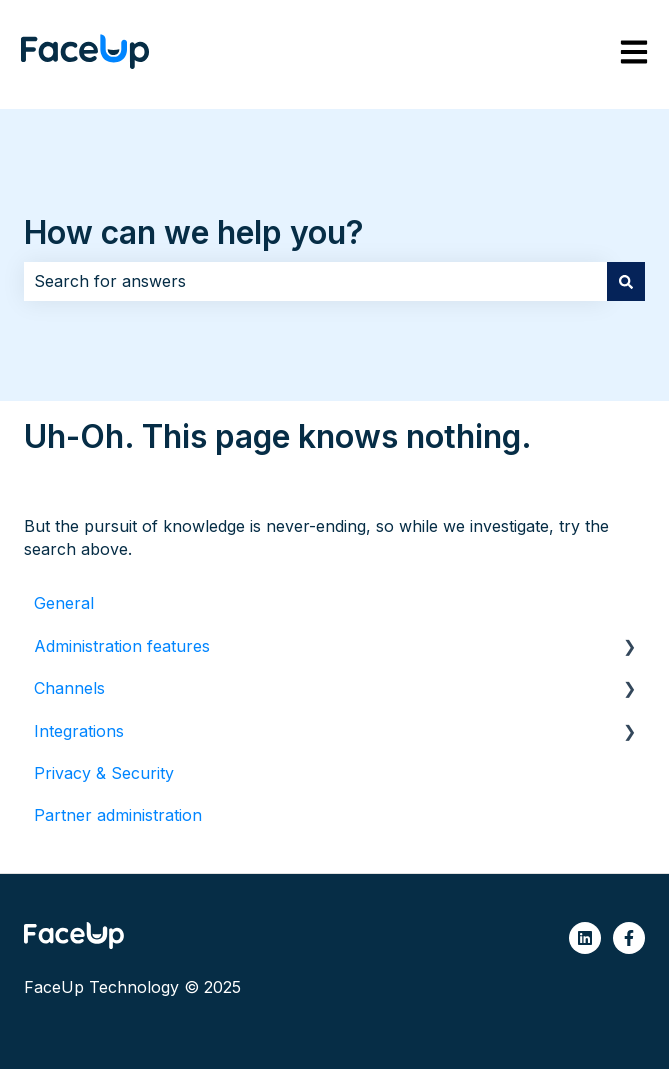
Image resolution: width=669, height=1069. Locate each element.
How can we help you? (194, 232)
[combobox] (315, 281)
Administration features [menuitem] (122, 646)
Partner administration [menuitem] (118, 815)
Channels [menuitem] (69, 688)
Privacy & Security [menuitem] (104, 773)
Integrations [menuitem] (79, 731)
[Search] (626, 281)
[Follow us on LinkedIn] (585, 938)
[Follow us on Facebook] (629, 938)
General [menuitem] (64, 603)
